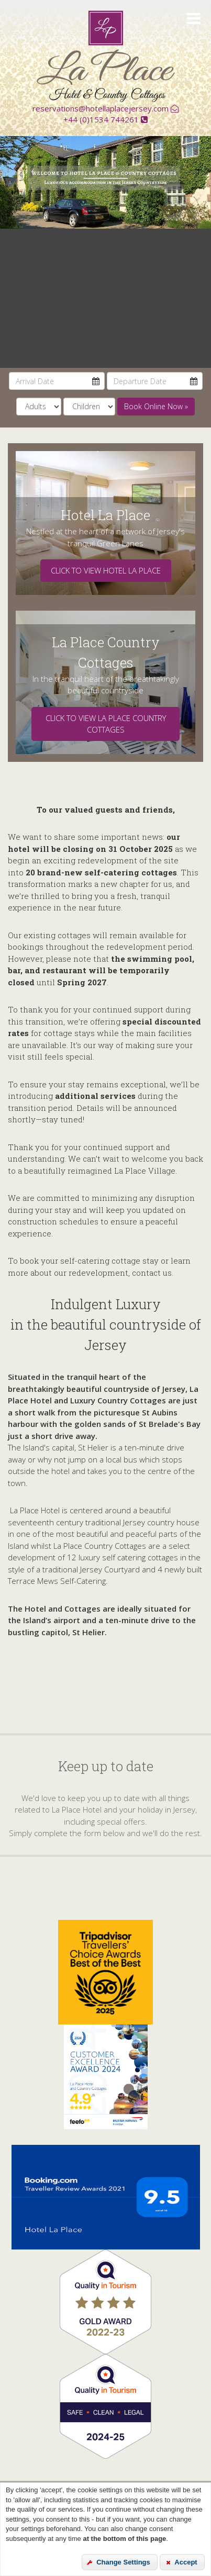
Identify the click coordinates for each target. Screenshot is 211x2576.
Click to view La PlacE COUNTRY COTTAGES (106, 724)
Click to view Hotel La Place (106, 570)
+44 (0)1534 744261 (105, 119)
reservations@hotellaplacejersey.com (105, 108)
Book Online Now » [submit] (156, 406)
